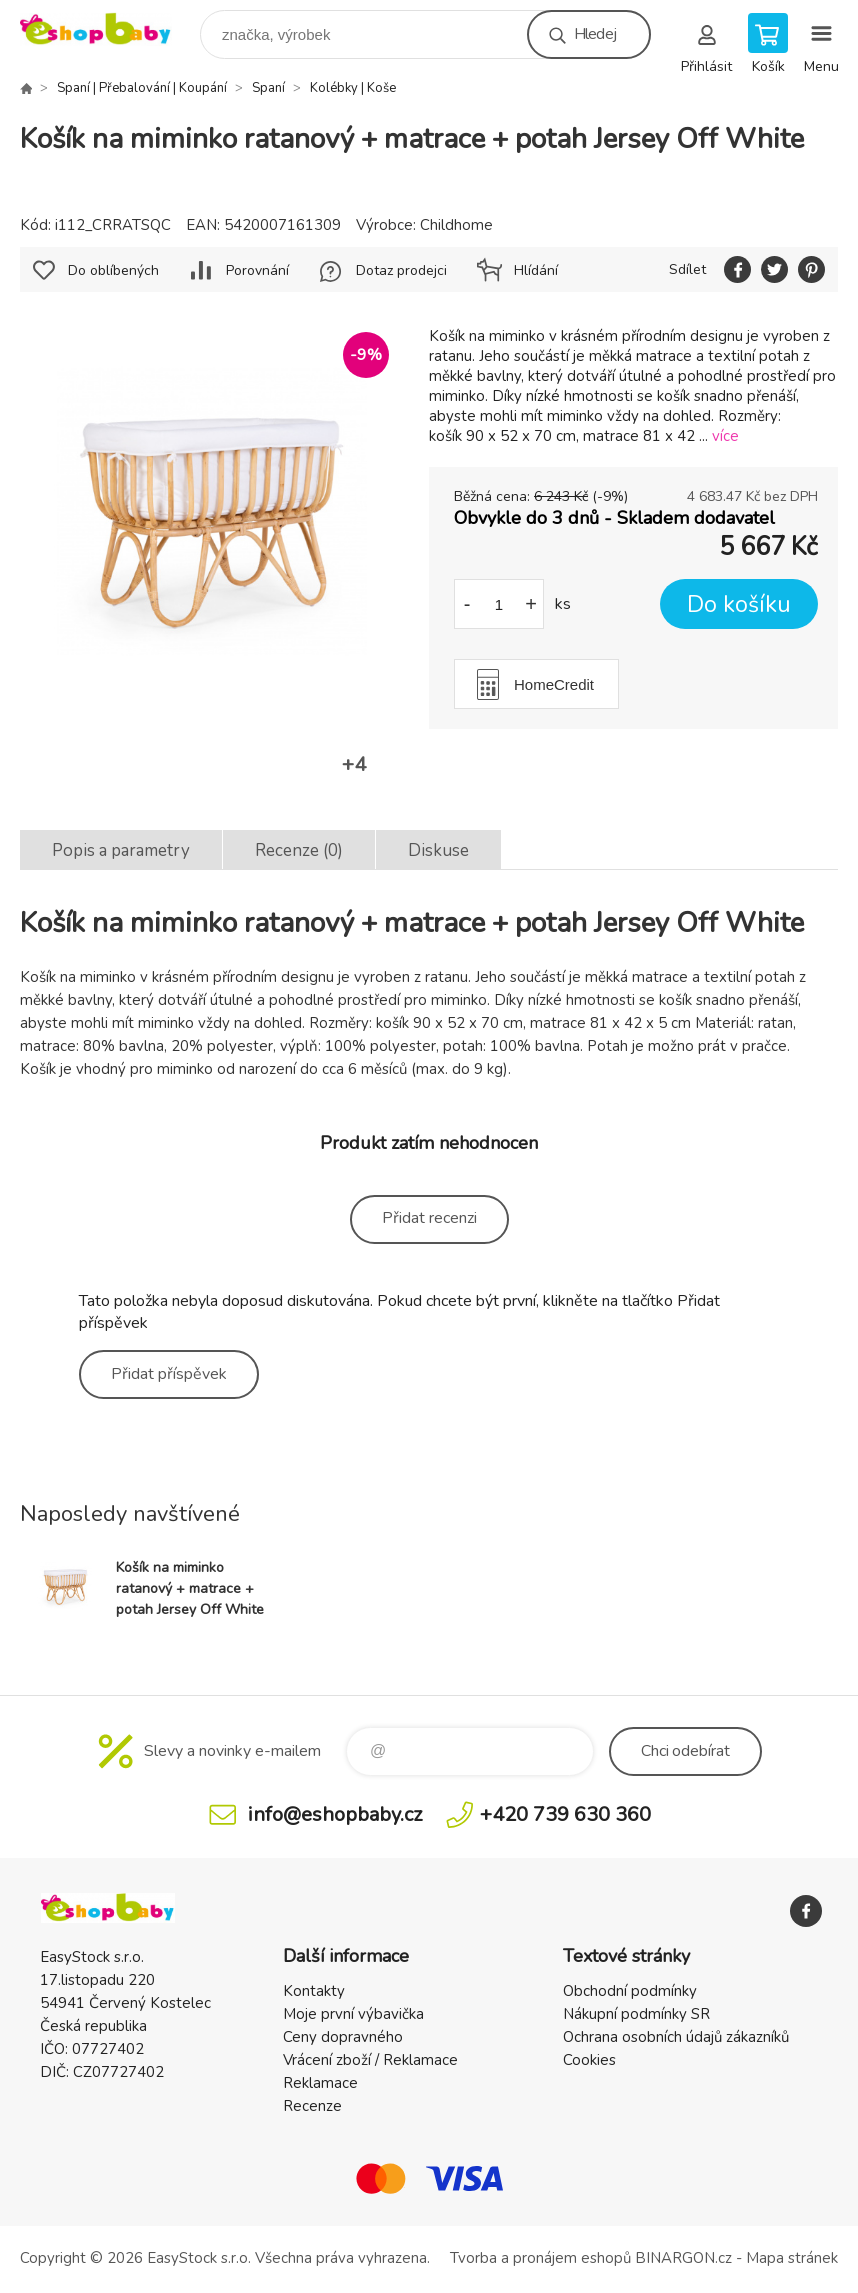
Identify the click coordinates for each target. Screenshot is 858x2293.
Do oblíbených (113, 270)
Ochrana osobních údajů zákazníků (676, 2037)
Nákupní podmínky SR (636, 2014)
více (725, 436)
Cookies (589, 2060)
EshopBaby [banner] (108, 29)
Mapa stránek (792, 2258)
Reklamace (320, 2083)
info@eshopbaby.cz (335, 1814)
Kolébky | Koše (353, 88)
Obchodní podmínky (630, 1991)
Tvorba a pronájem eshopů (540, 2258)
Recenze (312, 2106)
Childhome (456, 225)
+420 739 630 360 (565, 1814)
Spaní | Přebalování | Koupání (142, 88)
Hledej (595, 34)
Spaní (268, 88)
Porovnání (257, 270)
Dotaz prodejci (401, 270)
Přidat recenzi (429, 1218)
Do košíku (739, 604)
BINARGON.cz (683, 2258)
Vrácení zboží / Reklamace (370, 2060)
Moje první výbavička (353, 2014)
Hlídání (536, 270)
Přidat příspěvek (169, 1374)
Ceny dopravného (343, 2037)
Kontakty (314, 1991)
